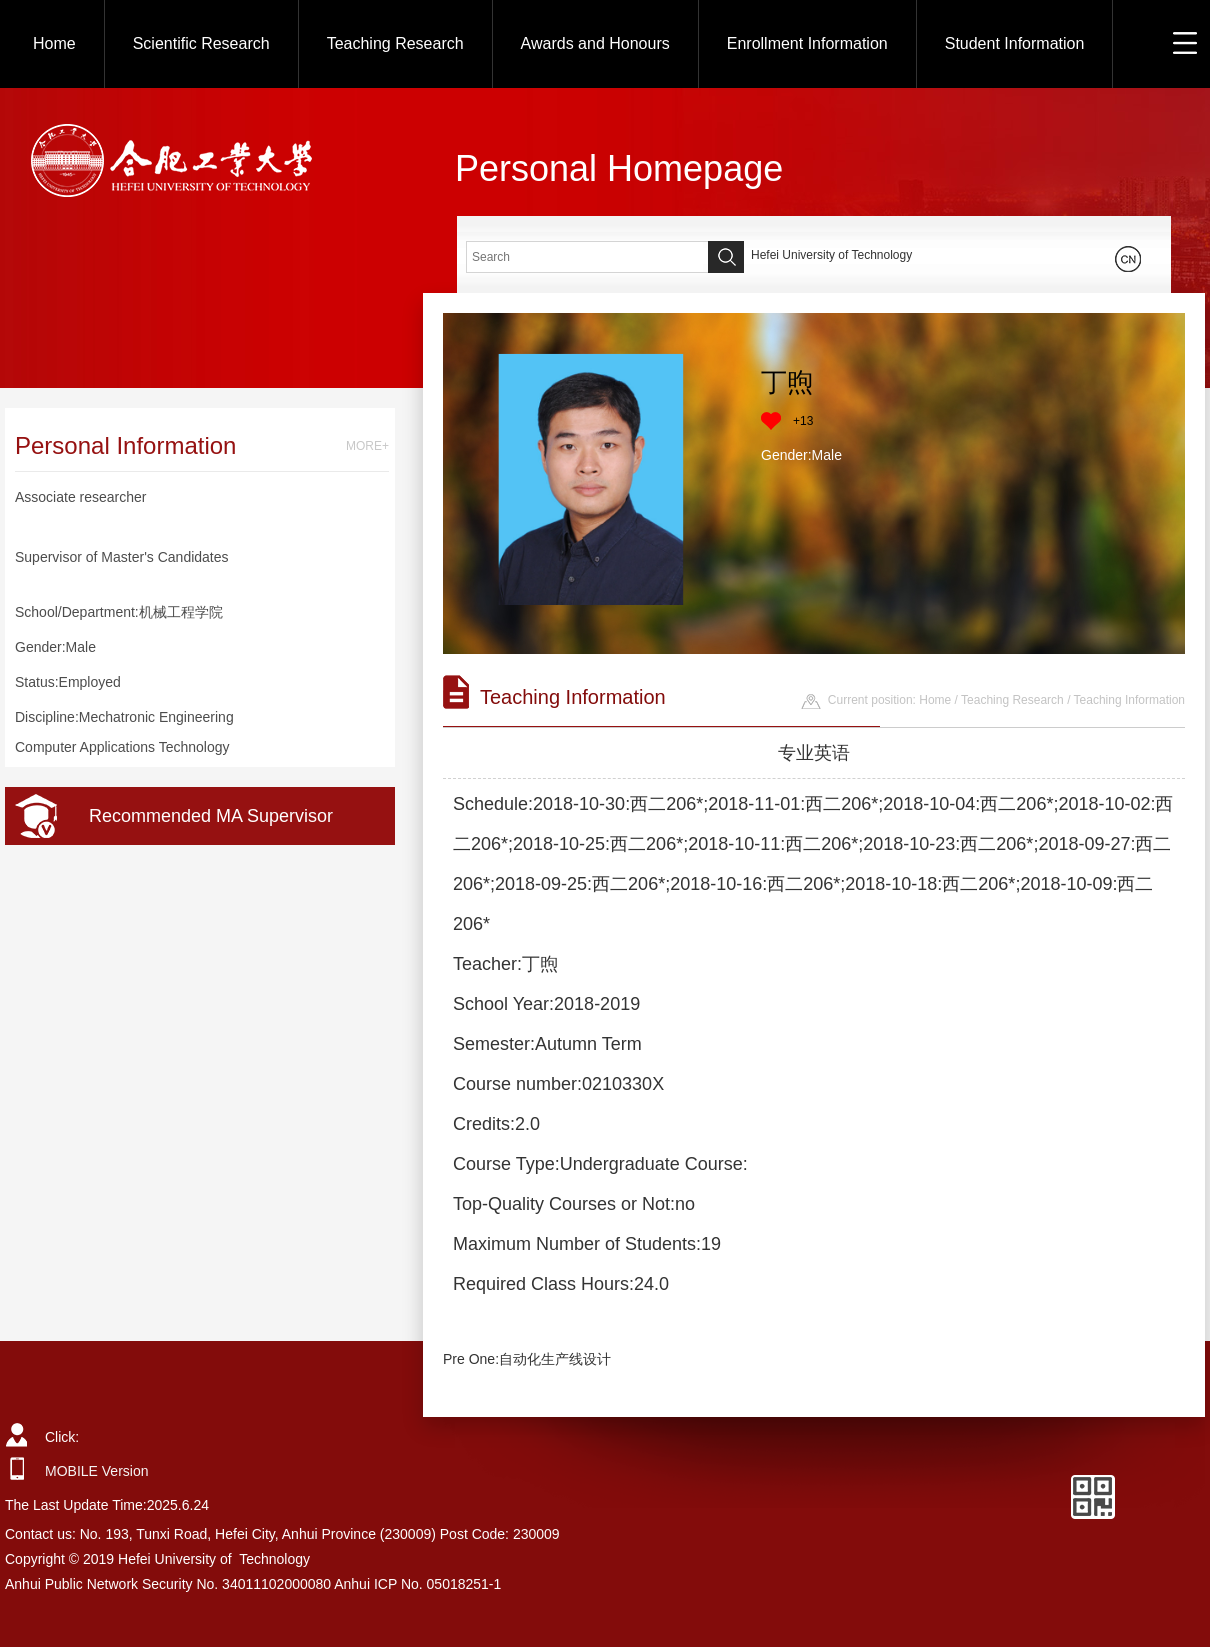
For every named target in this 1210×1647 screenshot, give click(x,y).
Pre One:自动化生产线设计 (527, 1359)
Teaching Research (395, 43)
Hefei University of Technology (831, 255)
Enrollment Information (807, 43)
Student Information (1015, 43)
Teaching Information (1129, 700)
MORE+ (367, 446)
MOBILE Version (97, 1471)
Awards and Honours (595, 43)
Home (54, 43)
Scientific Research (201, 43)
